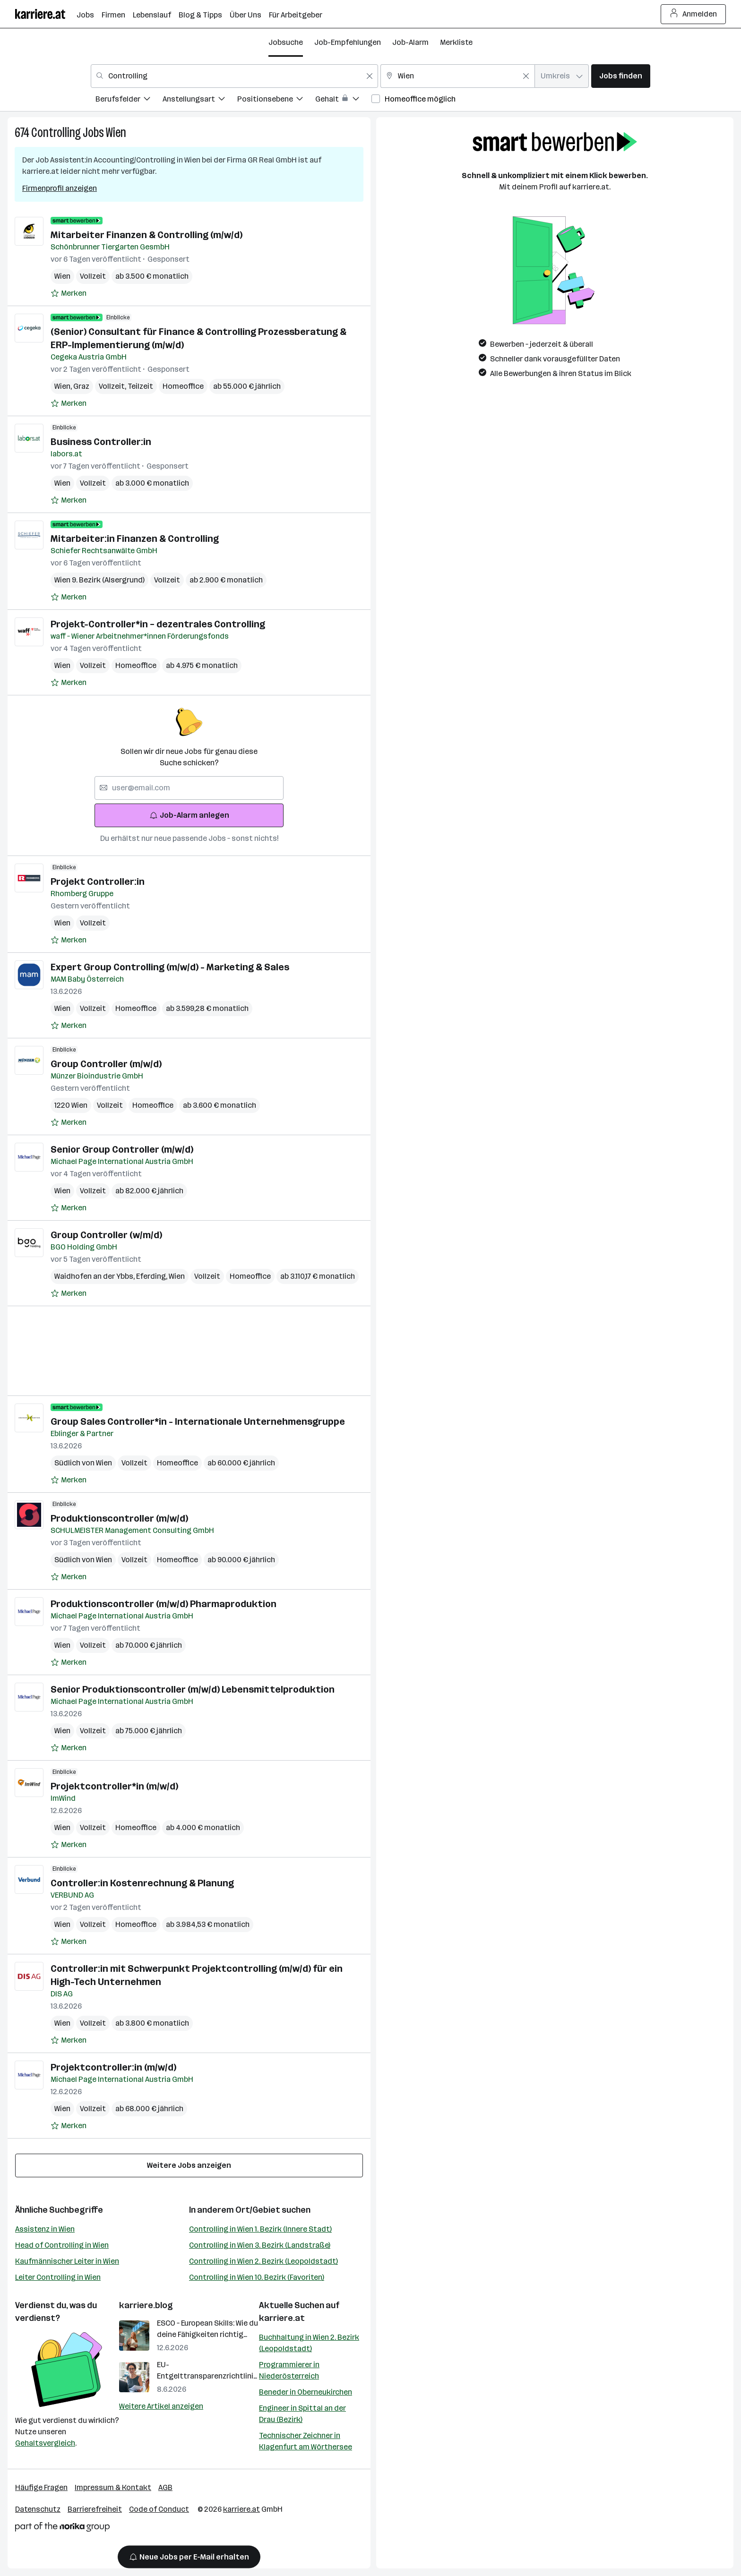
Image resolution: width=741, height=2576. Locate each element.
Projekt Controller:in (98, 881)
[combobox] (234, 76)
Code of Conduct (159, 2509)
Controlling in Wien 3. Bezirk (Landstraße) (259, 2245)
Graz (81, 386)
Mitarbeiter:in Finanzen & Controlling (135, 538)
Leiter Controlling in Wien (58, 2277)
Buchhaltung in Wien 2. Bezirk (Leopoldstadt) (309, 2343)
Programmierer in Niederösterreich (289, 2370)
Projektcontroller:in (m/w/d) (113, 2067)
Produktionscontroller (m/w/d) (119, 1518)
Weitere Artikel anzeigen (161, 2406)
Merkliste (456, 42)
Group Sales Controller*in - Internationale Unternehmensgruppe (198, 1421)
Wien (116, 132)
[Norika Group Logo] (62, 2528)
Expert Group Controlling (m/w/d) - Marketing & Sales (170, 967)
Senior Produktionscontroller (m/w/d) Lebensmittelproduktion (193, 1689)
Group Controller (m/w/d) (106, 1064)
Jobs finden (620, 75)
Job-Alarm (410, 42)
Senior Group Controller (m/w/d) (122, 1149)
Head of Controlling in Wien (62, 2245)
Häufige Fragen (41, 2487)
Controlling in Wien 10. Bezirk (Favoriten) (256, 2277)
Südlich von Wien (83, 1462)
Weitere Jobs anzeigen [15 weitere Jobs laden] (189, 2165)
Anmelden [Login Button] (693, 14)
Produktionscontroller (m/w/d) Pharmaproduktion (163, 1603)
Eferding (152, 1276)
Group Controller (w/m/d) (106, 1235)
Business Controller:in (101, 441)
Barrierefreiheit (95, 2509)
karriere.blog (146, 2305)
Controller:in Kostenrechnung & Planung (142, 1883)
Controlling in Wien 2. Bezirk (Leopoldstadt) (263, 2261)
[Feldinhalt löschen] (369, 76)
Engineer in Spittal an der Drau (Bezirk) (302, 2414)
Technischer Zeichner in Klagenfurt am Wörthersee (305, 2441)
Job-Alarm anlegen (189, 815)
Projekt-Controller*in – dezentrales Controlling (158, 624)
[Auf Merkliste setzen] (68, 293)
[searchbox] (189, 788)
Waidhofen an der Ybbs (95, 1276)
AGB (165, 2487)
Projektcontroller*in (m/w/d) (114, 1786)
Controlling (56, 132)
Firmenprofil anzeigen (59, 188)
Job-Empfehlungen (347, 42)
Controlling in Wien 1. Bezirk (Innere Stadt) (260, 2229)
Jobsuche (285, 42)
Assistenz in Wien (45, 2229)
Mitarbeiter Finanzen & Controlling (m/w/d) (146, 234)
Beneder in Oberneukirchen (305, 2392)
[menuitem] (129, 100)
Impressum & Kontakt (113, 2487)
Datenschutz (37, 2509)
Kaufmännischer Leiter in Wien (67, 2261)
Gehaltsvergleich (45, 2443)
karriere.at (282, 2318)
